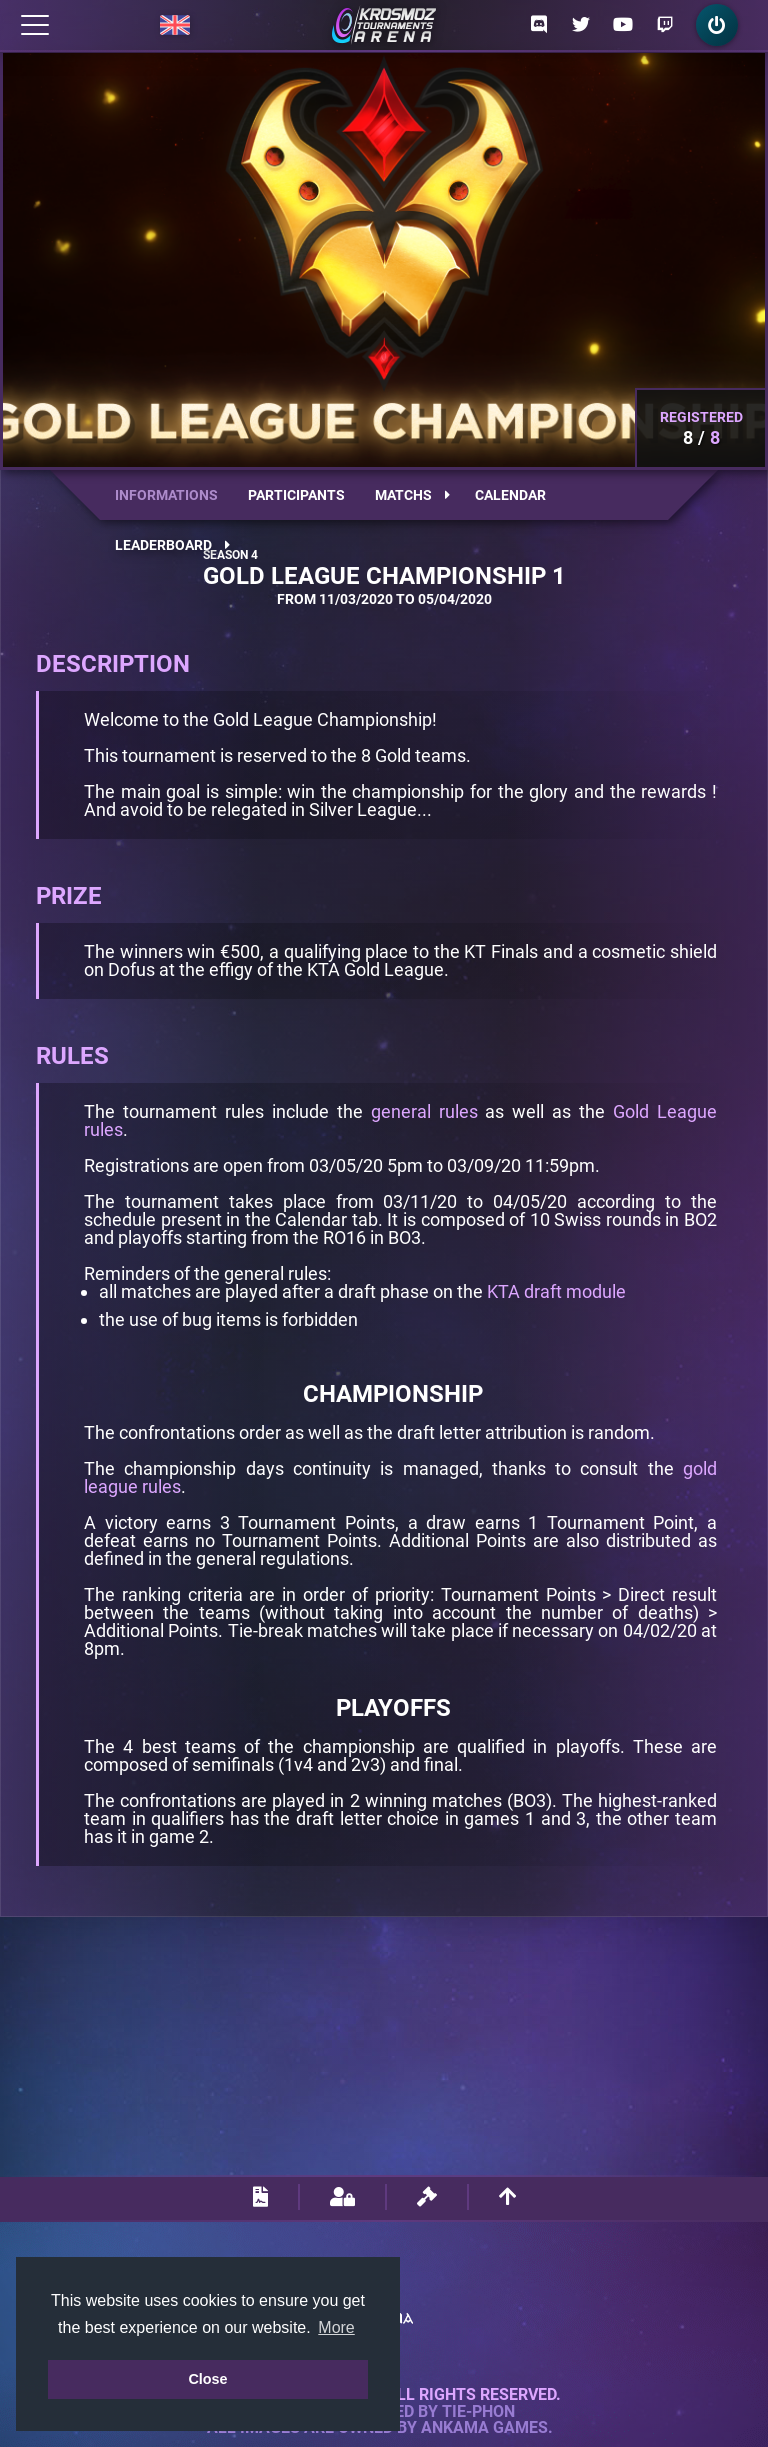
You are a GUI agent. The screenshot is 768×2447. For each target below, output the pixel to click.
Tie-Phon (478, 2412)
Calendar (510, 495)
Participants (296, 495)
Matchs (412, 495)
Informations (166, 495)
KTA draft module (556, 1291)
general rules (424, 1111)
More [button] (336, 2327)
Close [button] (207, 2379)
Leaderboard (172, 545)
